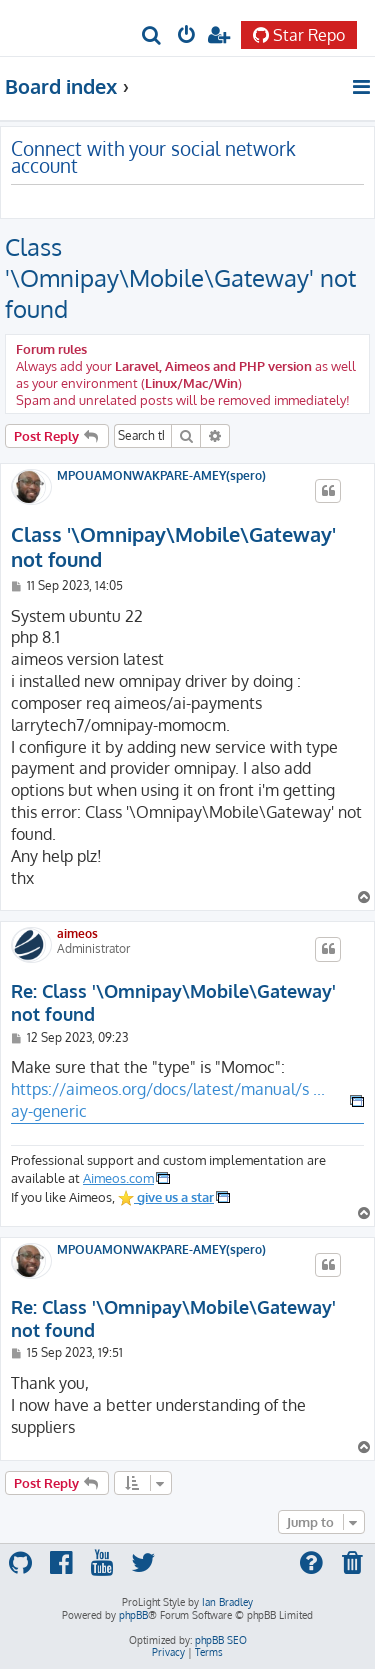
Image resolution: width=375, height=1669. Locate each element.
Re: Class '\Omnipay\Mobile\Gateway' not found (173, 1002)
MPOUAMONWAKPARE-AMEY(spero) (161, 476)
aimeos (77, 933)
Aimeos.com (118, 1177)
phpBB (133, 1615)
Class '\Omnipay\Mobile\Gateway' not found (180, 277)
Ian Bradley (227, 1602)
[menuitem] (152, 36)
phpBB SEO (221, 1640)
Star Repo (299, 35)
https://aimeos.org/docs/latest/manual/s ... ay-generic (168, 1100)
